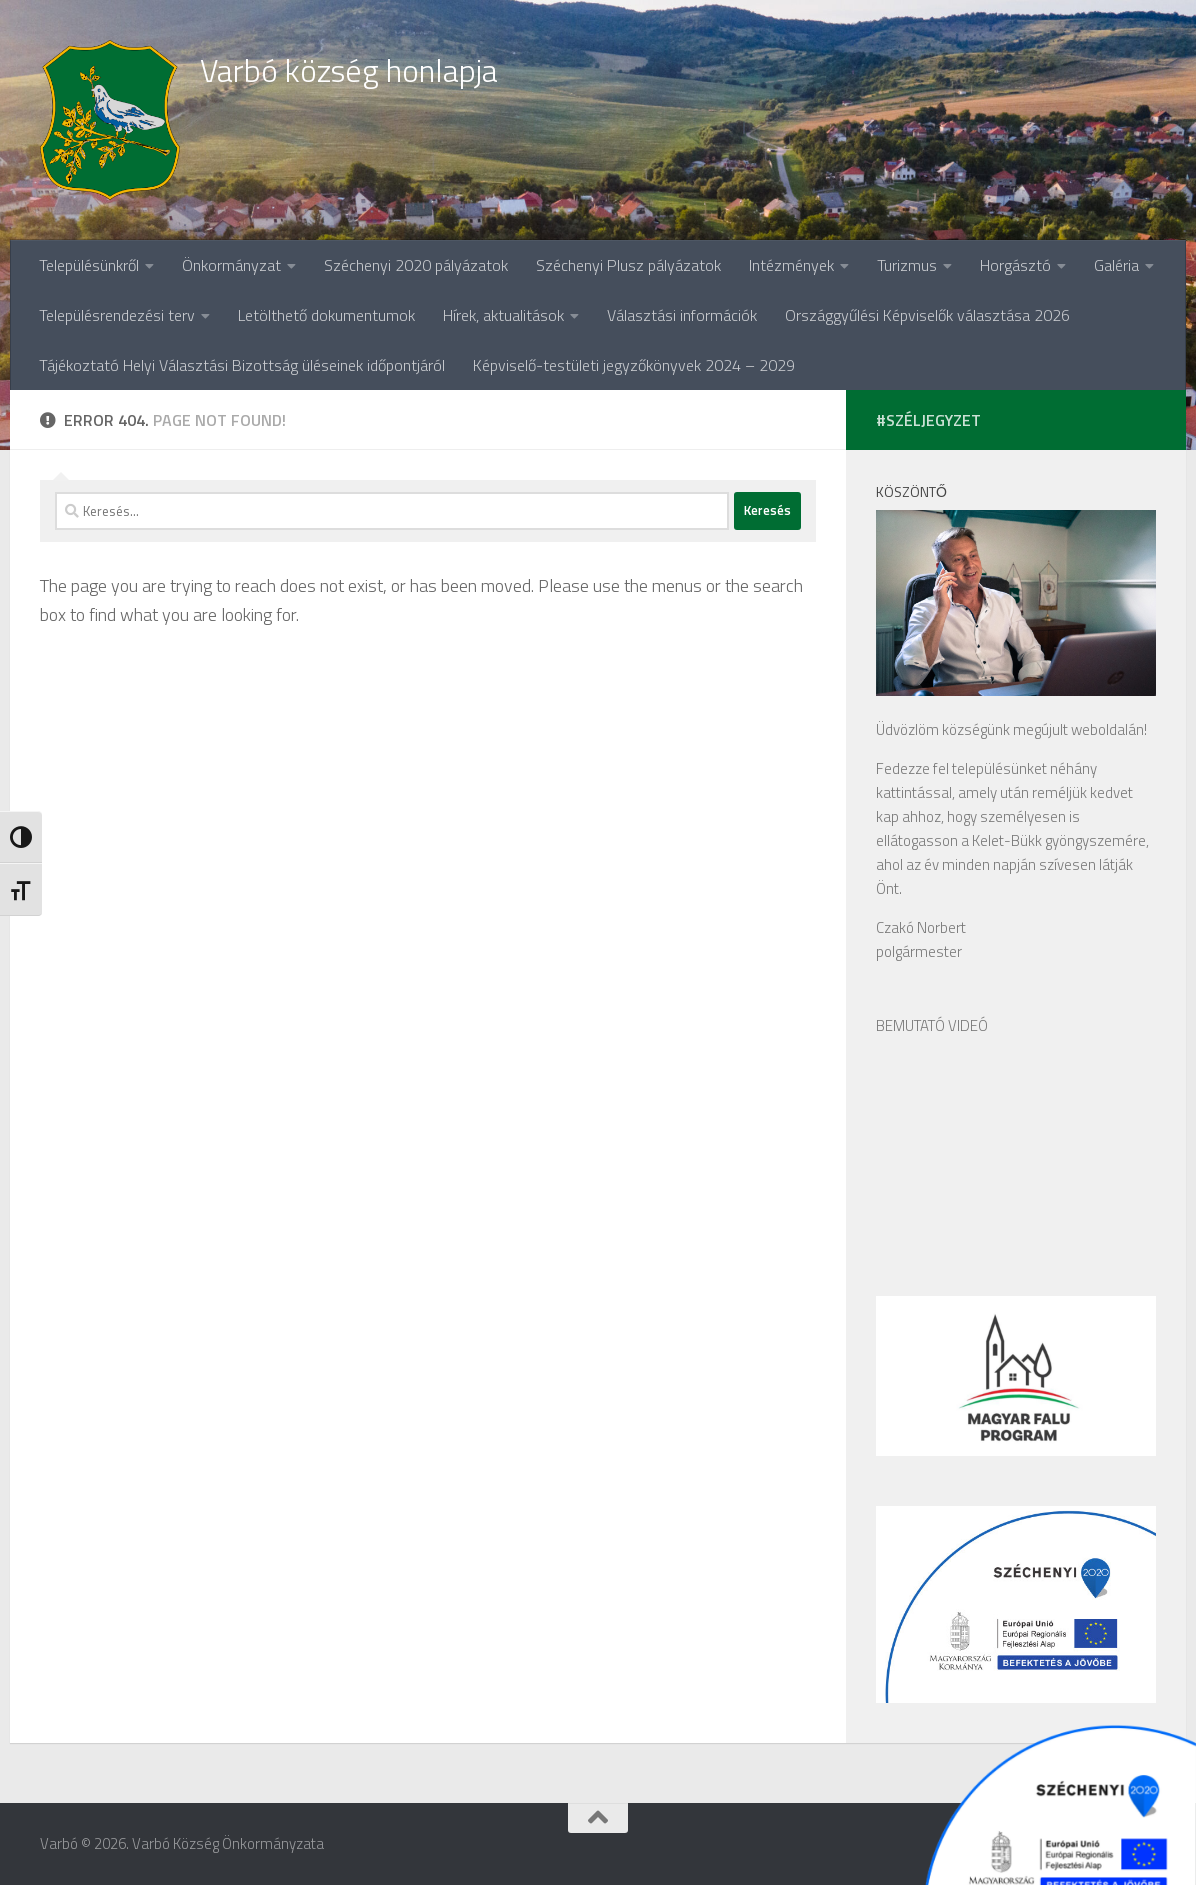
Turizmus (907, 265)
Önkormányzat (231, 265)
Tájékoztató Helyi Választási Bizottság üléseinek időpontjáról (242, 365)
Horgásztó (1015, 265)
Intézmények (791, 265)
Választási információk (682, 315)
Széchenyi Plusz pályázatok (628, 265)
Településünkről (89, 265)
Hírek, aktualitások (503, 315)
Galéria (1116, 265)
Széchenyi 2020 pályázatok (416, 265)
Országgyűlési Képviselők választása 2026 (927, 315)
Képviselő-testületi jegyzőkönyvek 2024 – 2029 (634, 365)
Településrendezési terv (117, 315)
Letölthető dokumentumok (326, 315)
